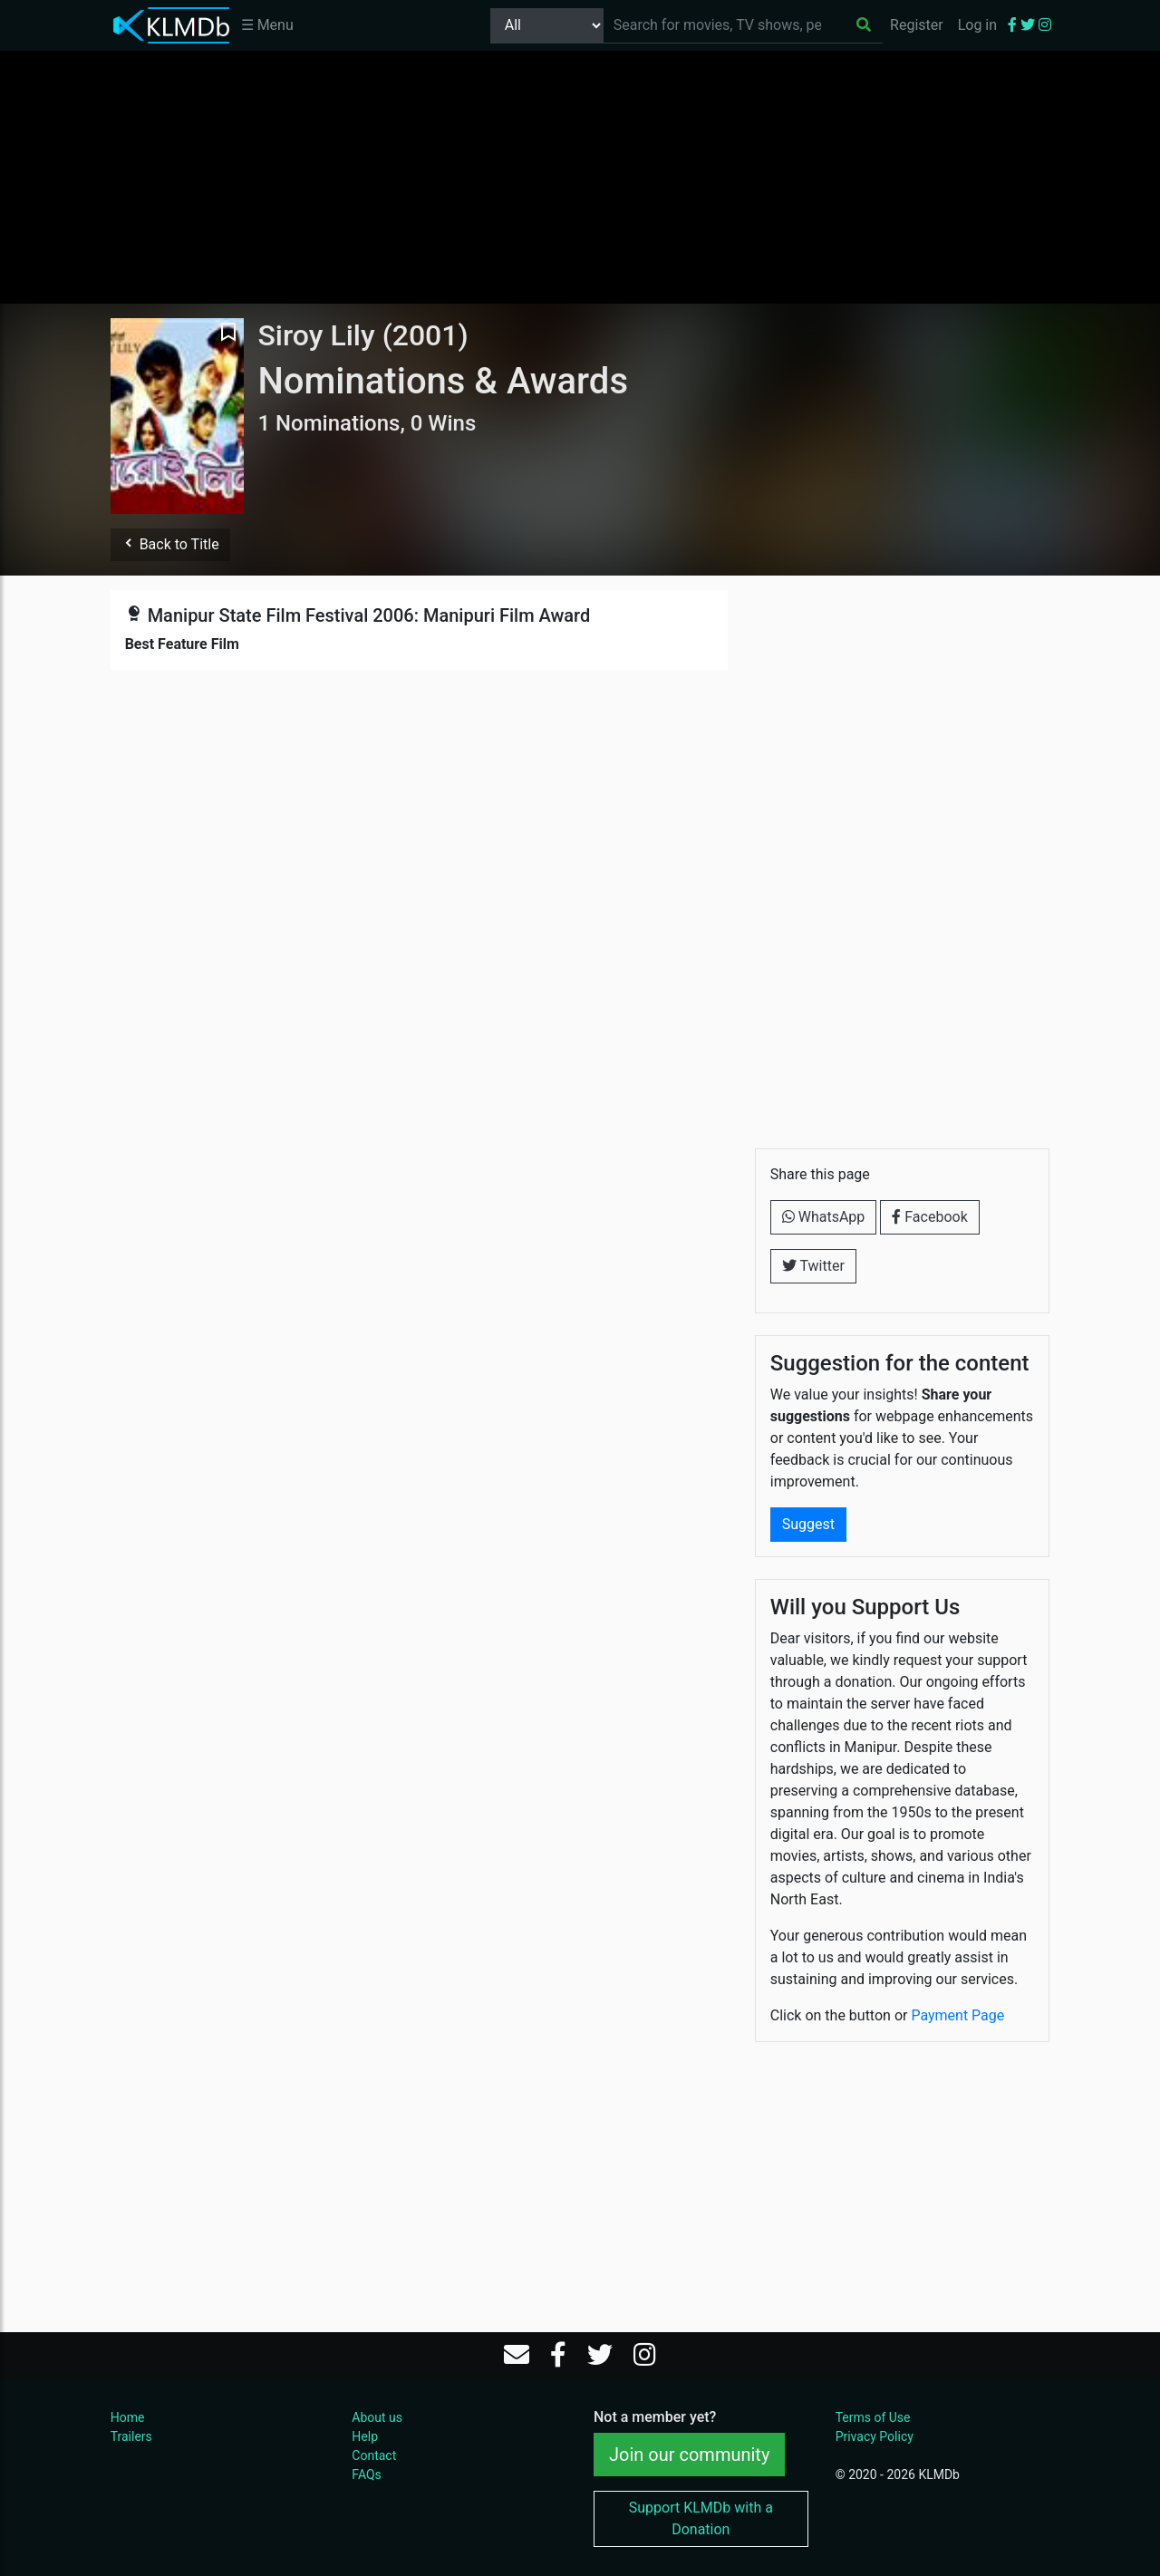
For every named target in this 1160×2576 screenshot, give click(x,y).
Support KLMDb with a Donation (701, 2518)
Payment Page (957, 2015)
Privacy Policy (875, 2436)
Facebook (929, 1216)
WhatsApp (823, 1216)
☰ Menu (267, 25)
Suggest (808, 1524)
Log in (977, 25)
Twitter (813, 1265)
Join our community (689, 2454)
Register (916, 25)
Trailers (131, 2436)
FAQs (367, 2474)
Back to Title (170, 544)
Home (128, 2417)
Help (365, 2436)
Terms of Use (873, 2417)
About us (377, 2417)
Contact (374, 2455)
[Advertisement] (580, 177)
